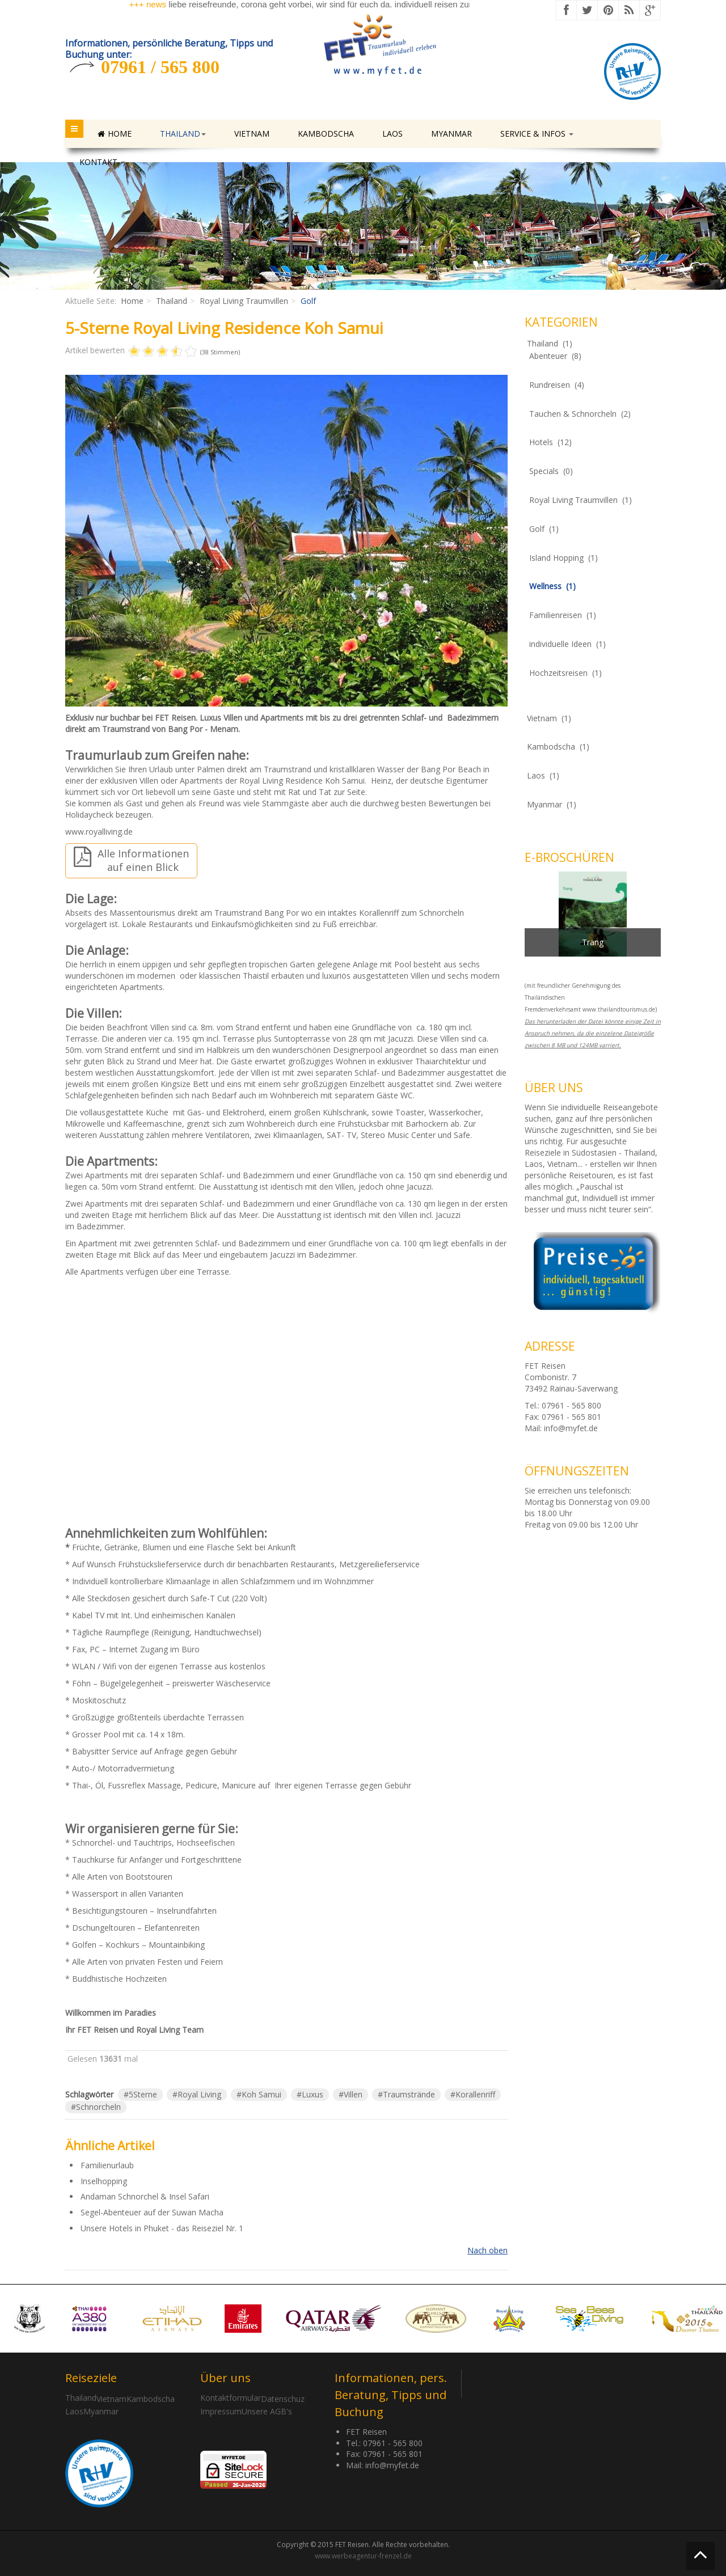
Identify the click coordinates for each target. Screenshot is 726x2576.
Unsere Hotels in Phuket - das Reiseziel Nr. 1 (162, 2228)
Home (115, 133)
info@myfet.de (571, 1428)
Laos (392, 133)
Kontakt (102, 161)
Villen (353, 2094)
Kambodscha (326, 133)
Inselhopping (104, 2181)
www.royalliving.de (99, 831)
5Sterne (143, 2094)
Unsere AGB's (267, 2411)
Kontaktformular (230, 2397)
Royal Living (199, 2094)
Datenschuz (283, 2398)
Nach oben (487, 2250)
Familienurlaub (107, 2165)
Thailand (183, 133)
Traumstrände (409, 2094)
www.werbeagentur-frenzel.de (363, 2556)
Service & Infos (536, 133)
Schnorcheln (98, 2106)
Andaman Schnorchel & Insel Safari (145, 2196)
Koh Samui (261, 2094)
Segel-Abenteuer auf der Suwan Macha (152, 2212)
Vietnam (251, 133)
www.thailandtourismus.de (619, 1009)
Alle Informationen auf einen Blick (131, 860)
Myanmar (451, 133)
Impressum (221, 2411)
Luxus (312, 2094)
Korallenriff (475, 2094)
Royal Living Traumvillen (244, 300)
